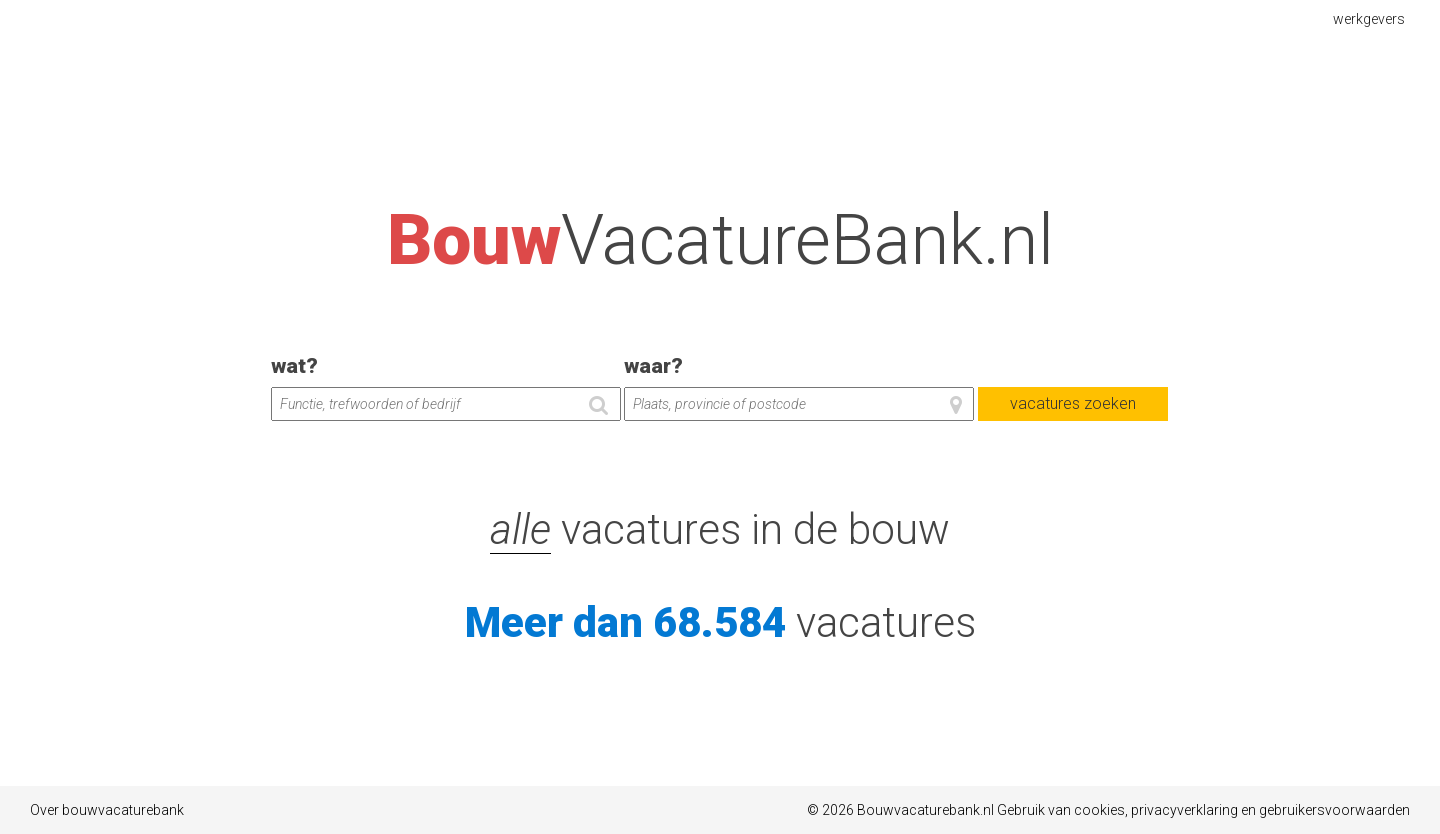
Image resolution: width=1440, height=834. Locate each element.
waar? (653, 366)
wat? (294, 366)
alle (520, 529)
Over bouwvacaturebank (107, 810)
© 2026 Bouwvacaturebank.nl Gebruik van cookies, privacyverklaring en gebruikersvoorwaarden (1108, 810)
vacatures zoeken (1073, 403)
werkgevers (1371, 18)
